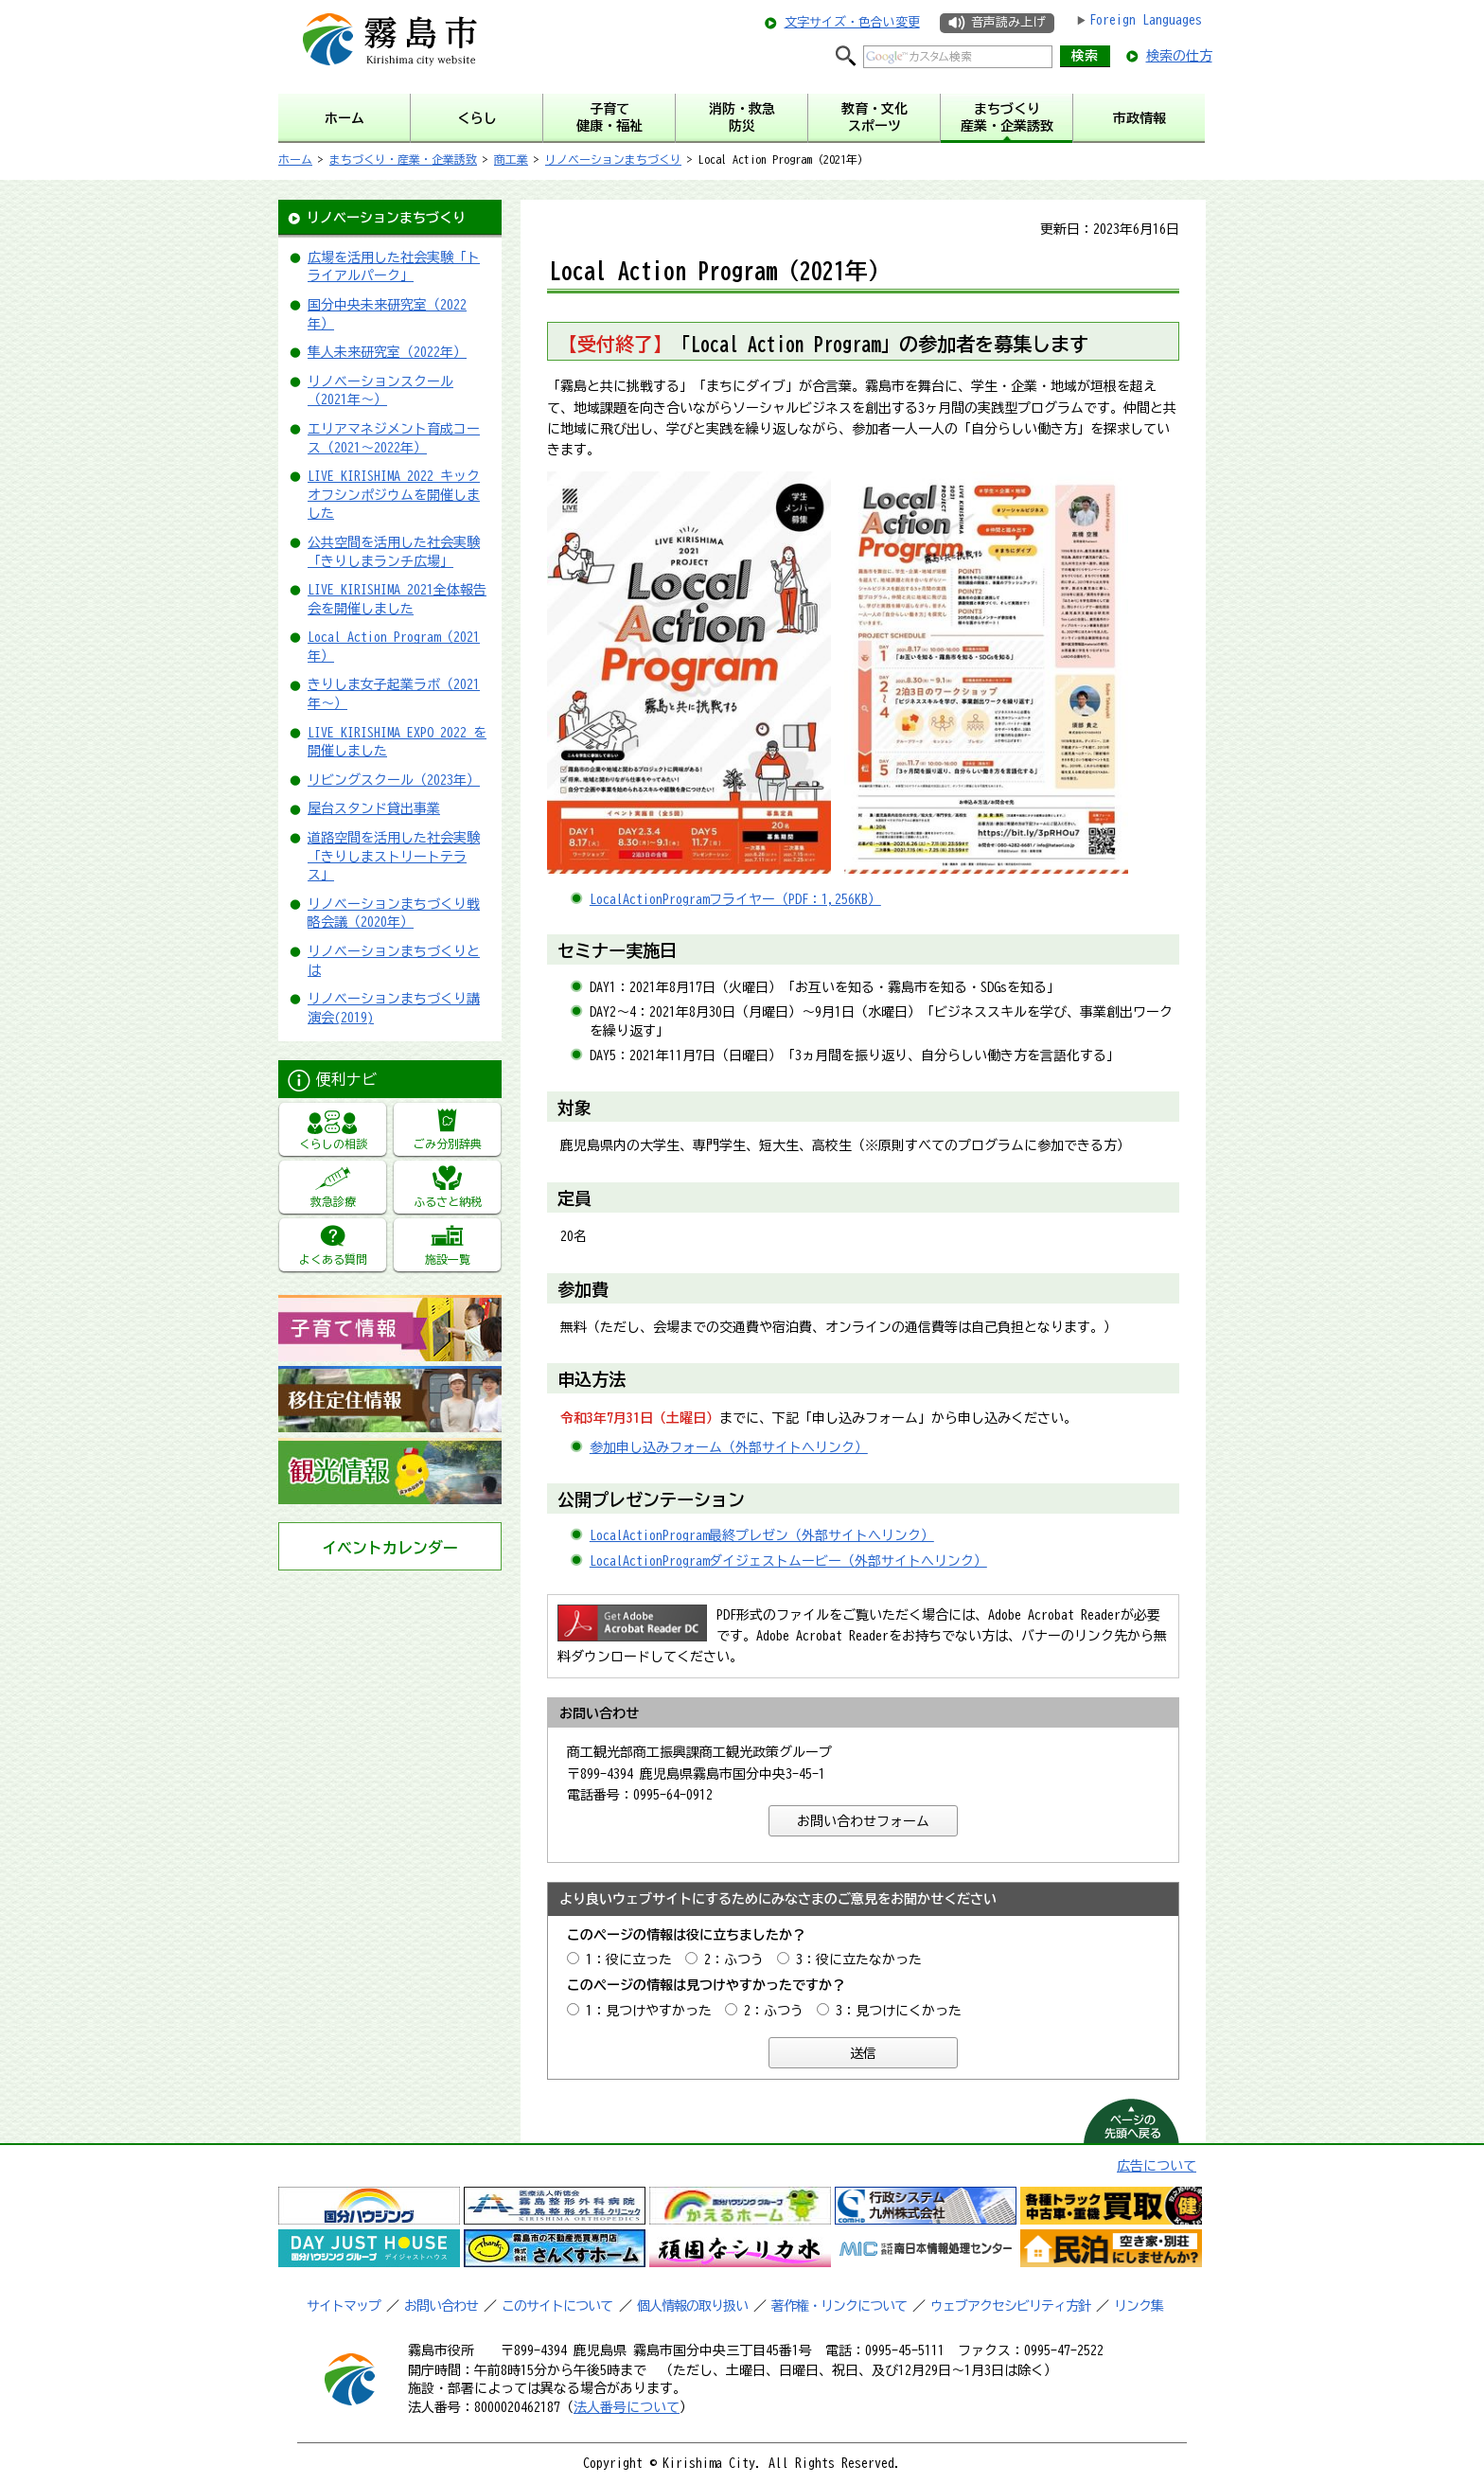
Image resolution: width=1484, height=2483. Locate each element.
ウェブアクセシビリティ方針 (1010, 2306)
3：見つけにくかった (899, 2010)
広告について (1156, 2166)
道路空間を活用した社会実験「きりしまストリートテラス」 (394, 856)
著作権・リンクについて (839, 2306)
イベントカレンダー (390, 1547)
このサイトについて (557, 2306)
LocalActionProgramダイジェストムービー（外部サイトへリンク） (788, 1561)
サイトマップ (343, 2306)
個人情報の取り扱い (692, 2306)
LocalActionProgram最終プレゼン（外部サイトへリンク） (762, 1535)
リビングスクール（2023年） (394, 780)
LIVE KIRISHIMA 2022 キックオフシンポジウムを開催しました (394, 495)
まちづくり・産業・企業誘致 (403, 159)
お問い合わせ (441, 2306)
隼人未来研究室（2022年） (387, 352)
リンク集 (1138, 2306)
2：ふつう (734, 1959)
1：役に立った (629, 1959)
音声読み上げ (1008, 22)
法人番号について (627, 2407)
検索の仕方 (1179, 55)
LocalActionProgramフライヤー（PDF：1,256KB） (735, 899)
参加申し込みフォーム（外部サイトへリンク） (729, 1447)
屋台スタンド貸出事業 (374, 808)
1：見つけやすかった (649, 2010)
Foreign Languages (1145, 20)
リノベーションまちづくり (613, 159)
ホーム (295, 159)
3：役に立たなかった (859, 1959)
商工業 (511, 159)
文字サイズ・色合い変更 (852, 22)
